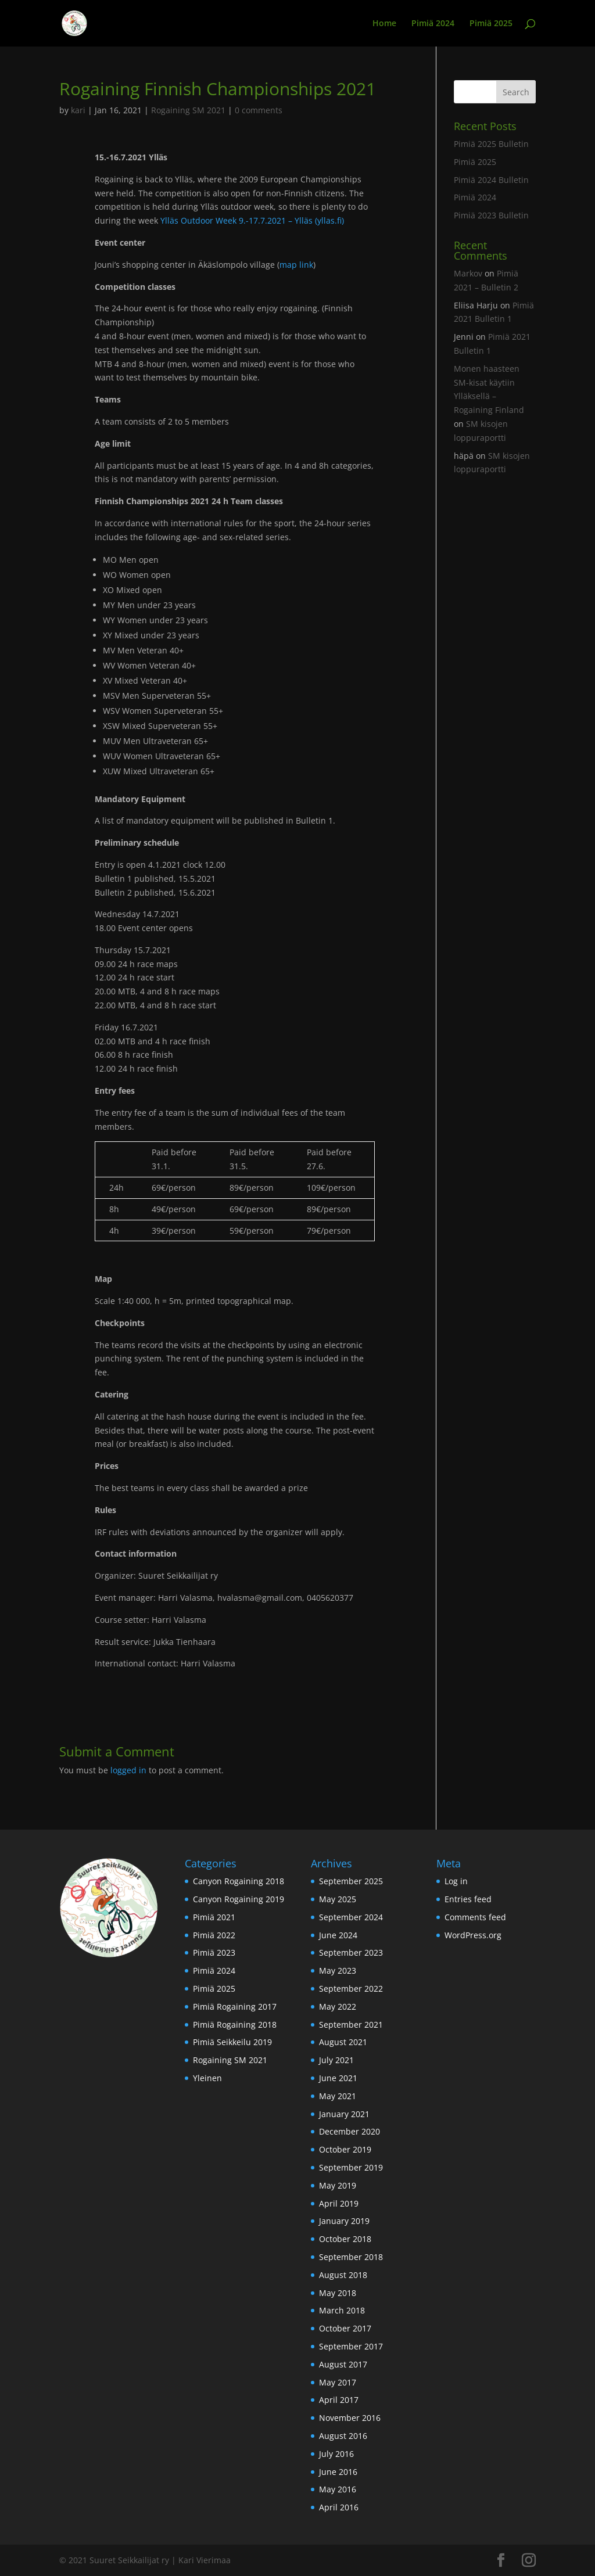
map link (296, 264)
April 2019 (339, 2203)
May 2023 (337, 1970)
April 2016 (339, 2507)
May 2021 (337, 2095)
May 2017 (337, 2382)
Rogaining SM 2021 (188, 110)
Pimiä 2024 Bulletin (491, 179)
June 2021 (338, 2077)
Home (384, 23)
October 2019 (345, 2149)
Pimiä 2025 (490, 23)
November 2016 (350, 2417)
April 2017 (339, 2399)
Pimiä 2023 (214, 1952)
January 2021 (344, 2113)
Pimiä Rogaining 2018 (235, 2024)
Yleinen (207, 2077)
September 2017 (351, 2346)
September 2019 (351, 2167)
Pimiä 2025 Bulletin (491, 143)
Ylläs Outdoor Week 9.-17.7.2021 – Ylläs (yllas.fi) (252, 220)
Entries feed (468, 1899)
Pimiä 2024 (432, 23)
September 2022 (351, 1988)
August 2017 (343, 2364)
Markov (468, 273)
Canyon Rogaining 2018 (238, 1881)
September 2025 (351, 1881)
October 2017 (345, 2328)
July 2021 (336, 2059)
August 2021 (343, 2041)
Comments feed (475, 1917)
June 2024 (338, 1935)
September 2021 (351, 2024)
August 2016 (343, 2435)
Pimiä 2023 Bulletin (491, 215)
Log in (456, 1881)
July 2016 (336, 2453)
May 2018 (337, 2292)
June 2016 (338, 2471)
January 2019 (344, 2220)
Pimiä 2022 (214, 1935)
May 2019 (337, 2185)
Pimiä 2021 (214, 1917)
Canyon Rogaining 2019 (238, 1899)
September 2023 (351, 1952)
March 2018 (342, 2310)
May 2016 (337, 2489)
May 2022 (337, 2006)
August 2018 (343, 2274)
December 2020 (349, 2131)
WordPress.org (473, 1935)
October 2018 (345, 2238)
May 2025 (337, 1899)
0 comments (258, 110)
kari (78, 110)
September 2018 (351, 2256)
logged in (128, 1770)
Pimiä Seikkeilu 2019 (232, 2041)
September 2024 (351, 1917)
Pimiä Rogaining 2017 (235, 2006)
